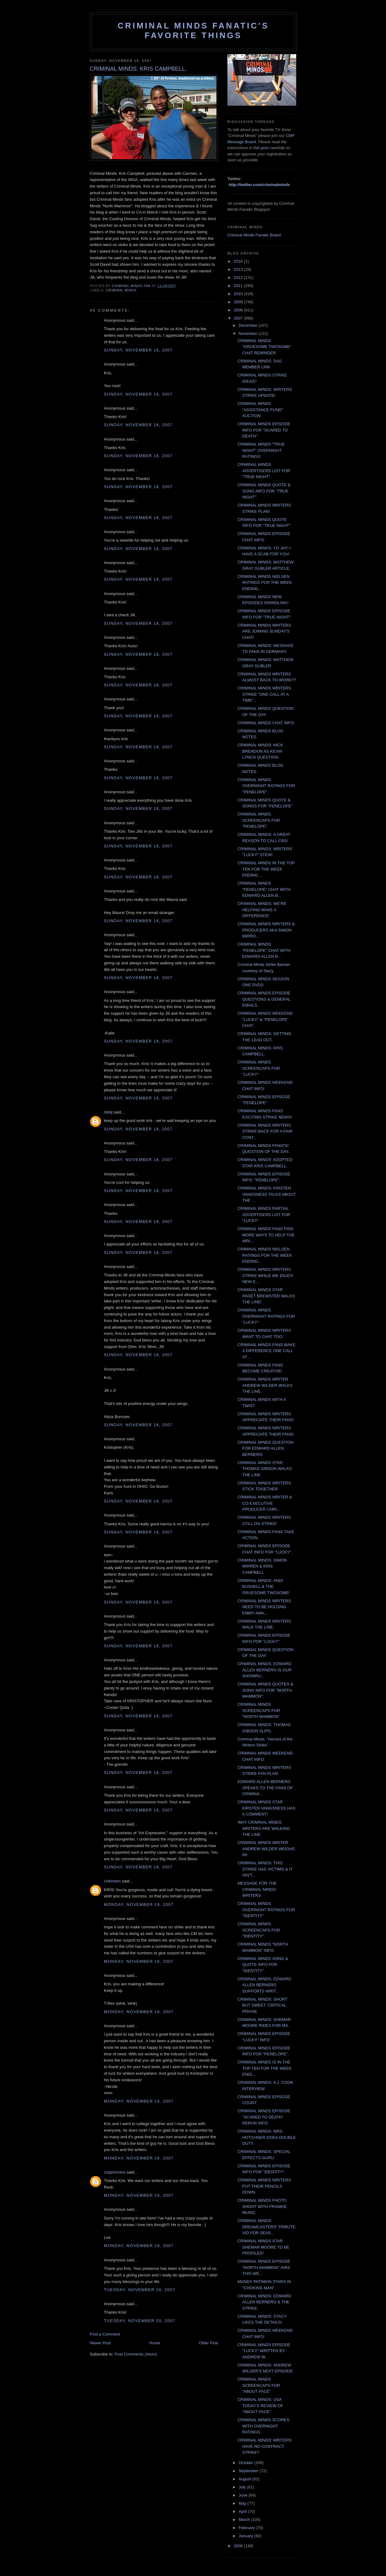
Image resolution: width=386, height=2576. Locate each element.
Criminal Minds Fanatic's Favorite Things (193, 30)
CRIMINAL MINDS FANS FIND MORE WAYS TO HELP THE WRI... (265, 1234)
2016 (239, 261)
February (247, 2527)
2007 (239, 318)
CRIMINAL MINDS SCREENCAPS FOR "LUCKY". (258, 1068)
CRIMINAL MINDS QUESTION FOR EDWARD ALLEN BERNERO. (265, 1448)
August (245, 2479)
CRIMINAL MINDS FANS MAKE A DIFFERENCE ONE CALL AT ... (266, 1350)
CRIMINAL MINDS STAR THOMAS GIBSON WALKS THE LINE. (264, 1468)
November (249, 333)
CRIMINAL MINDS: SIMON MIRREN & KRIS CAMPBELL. (262, 1566)
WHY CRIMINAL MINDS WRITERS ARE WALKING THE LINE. (263, 1828)
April (243, 2511)
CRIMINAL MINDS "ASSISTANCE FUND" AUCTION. (260, 409)
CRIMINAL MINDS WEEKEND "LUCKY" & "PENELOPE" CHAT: (264, 1019)
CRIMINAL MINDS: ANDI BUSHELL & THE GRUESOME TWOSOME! (263, 1586)
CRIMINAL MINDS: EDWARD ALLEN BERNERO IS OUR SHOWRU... (264, 1669)
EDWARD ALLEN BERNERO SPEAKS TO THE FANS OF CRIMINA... (265, 1787)
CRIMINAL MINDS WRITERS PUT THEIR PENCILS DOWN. (264, 2186)
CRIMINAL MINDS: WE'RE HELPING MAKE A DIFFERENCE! (261, 909)
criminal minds (121, 290)
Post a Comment (105, 2334)
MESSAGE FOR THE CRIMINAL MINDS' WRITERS (257, 1889)
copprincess (114, 2172)
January (246, 2535)
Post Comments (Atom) (136, 2354)
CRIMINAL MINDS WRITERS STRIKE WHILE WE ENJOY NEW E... (265, 1275)
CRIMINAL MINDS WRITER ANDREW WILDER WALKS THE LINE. (264, 1385)
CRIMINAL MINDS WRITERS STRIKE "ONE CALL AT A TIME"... (264, 694)
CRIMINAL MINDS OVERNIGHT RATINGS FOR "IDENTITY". (266, 1909)
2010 (239, 293)
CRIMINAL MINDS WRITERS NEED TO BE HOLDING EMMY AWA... (264, 1607)
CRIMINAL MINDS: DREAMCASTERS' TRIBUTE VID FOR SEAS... (266, 2226)
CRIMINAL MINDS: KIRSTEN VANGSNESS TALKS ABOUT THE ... (266, 1194)
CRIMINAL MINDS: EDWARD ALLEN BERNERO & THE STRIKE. (264, 2302)
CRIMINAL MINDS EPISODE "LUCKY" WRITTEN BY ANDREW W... (263, 2350)
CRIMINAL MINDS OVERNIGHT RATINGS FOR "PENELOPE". (266, 785)
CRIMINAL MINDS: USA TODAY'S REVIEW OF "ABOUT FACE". (260, 2405)
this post (260, 147)
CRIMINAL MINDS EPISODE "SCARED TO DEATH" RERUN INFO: (263, 2117)
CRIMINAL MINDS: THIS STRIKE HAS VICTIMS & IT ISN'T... (264, 1869)
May (243, 2503)
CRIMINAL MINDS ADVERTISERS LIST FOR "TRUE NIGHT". (263, 470)
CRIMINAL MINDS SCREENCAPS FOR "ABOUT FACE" (258, 2385)
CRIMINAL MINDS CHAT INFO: (266, 722)
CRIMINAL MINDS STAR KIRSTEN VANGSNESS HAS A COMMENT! (266, 1808)
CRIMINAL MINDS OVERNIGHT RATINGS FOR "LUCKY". (266, 1316)
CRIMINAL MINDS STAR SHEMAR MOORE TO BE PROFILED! (263, 2247)
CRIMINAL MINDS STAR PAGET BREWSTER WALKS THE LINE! (266, 1295)
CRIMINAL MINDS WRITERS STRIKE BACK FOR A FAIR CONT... (264, 1131)
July (243, 2487)
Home (155, 2343)
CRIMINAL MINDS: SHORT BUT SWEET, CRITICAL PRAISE (262, 2005)
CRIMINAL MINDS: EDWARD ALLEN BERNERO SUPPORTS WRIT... (264, 1985)
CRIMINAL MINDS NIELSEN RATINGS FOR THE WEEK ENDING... (264, 582)
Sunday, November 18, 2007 (138, 350)
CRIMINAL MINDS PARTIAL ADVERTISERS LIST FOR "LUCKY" (263, 1214)
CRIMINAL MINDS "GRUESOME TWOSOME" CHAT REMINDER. (264, 346)
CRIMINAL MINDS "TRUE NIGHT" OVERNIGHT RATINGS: (261, 450)
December (249, 325)
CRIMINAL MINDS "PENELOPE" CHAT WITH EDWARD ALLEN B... (263, 889)
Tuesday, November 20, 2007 (139, 2289)
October (246, 2462)
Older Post (208, 2343)
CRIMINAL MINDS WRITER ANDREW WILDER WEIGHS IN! (266, 1848)
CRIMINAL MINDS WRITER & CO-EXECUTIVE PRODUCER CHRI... (264, 1503)
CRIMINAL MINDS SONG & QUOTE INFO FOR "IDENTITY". (262, 1964)
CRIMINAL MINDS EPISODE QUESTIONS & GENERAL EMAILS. (263, 999)
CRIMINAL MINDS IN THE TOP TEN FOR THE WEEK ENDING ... (266, 869)
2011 (239, 285)
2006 (239, 2545)
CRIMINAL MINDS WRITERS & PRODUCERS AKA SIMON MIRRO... (266, 930)
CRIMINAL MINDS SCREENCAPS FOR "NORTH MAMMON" (258, 1710)
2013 (239, 269)
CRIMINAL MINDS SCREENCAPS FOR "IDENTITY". (258, 1930)
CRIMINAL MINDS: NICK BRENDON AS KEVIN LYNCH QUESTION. (260, 751)
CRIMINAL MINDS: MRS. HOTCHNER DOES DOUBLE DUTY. (266, 2137)
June (244, 2495)
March (245, 2519)
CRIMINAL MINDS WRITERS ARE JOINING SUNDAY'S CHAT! (264, 631)
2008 (239, 310)
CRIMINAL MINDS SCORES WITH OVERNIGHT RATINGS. (263, 2425)
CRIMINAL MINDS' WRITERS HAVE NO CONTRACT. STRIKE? (264, 2446)
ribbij (108, 1112)
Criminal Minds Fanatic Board (254, 235)
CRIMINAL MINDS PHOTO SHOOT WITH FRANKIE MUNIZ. (262, 2206)
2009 (239, 302)
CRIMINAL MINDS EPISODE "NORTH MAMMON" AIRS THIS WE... (263, 2267)
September (249, 2470)
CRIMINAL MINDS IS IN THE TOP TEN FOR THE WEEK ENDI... (264, 2068)
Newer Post (100, 2343)
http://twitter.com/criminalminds (259, 184)
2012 (239, 277)
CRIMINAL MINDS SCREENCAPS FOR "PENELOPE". (258, 820)
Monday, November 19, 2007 (139, 1904)
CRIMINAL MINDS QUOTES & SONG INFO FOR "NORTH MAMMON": (265, 1690)
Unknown (112, 1881)
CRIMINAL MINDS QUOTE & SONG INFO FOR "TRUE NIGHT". (263, 490)
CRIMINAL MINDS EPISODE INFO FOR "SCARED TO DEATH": (263, 430)
